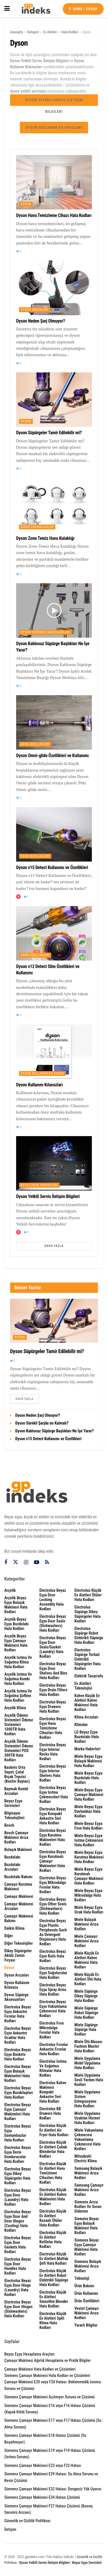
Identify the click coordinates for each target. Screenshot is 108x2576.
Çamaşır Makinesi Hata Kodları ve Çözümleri (39, 2369)
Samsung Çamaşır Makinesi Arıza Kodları (88, 2190)
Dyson (87, 32)
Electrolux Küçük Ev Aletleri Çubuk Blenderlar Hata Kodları (53, 2149)
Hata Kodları (69, 32)
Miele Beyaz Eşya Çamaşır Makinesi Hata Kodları (88, 1795)
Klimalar (81, 1724)
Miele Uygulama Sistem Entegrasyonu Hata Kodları (87, 2099)
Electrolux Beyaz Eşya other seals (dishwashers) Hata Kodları (53, 1906)
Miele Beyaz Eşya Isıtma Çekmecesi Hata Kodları (88, 1840)
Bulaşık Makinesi (18, 1849)
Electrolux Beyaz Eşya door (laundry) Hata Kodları (17, 2197)
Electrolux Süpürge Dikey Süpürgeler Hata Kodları (87, 1614)
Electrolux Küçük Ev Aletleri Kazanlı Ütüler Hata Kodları (53, 2218)
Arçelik (10, 1590)
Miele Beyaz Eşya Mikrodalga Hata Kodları (88, 1895)
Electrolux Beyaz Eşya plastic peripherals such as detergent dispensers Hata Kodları (53, 1932)
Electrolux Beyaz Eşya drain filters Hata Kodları (53, 1690)
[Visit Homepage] (36, 8)
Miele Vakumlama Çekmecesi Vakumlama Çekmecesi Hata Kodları (88, 2139)
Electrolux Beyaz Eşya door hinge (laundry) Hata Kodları (17, 2287)
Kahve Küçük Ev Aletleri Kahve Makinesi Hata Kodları (87, 1702)
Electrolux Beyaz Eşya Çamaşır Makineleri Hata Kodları (17, 2111)
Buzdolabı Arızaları (12, 1867)
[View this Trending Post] (18, 896)
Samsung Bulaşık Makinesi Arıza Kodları (88, 2173)
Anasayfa (16, 32)
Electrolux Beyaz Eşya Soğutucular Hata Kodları (53, 1973)
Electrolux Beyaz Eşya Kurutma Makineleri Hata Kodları (52, 1837)
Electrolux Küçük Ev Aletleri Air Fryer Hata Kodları (54, 2130)
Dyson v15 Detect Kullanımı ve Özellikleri (52, 867)
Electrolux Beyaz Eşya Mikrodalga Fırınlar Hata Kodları (52, 1885)
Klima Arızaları (86, 1717)
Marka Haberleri (87, 1749)
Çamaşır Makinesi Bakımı (18, 1918)
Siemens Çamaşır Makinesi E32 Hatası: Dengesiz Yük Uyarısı (52, 2489)
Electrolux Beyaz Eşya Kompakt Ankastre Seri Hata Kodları (52, 1816)
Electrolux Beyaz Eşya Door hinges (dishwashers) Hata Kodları (18, 2309)
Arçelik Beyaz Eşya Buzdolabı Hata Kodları (16, 1624)
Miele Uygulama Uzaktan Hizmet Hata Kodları (87, 2118)
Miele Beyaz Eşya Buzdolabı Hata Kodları (88, 1778)
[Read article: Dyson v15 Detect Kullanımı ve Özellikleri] (54, 834)
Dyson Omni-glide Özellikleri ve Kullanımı (52, 755)
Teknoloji (81, 2278)
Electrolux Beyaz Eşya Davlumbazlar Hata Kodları (17, 2133)
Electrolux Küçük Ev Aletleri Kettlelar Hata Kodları (53, 2239)
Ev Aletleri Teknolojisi (83, 1685)
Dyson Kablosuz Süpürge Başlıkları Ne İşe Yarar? (54, 1431)
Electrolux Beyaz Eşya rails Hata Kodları (52, 1956)
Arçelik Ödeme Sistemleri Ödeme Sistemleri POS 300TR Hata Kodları (18, 1750)
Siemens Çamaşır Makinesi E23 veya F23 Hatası (42, 2465)
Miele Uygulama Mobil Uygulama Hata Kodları (87, 2063)
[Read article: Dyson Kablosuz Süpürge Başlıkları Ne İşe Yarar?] (54, 610)
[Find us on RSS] (47, 1562)
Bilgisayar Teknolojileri (14, 1815)
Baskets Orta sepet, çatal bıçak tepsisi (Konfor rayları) (17, 1774)
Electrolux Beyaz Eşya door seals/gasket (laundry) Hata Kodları (52, 1647)
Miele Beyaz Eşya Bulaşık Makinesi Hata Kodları (88, 1761)
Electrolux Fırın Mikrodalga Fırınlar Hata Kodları (51, 2030)
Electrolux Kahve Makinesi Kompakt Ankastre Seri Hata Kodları (52, 2092)
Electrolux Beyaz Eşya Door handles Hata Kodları (17, 2266)
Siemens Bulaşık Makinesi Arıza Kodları (87, 2266)
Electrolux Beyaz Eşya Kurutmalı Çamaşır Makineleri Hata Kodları (52, 1861)
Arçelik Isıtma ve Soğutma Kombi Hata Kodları (18, 1679)
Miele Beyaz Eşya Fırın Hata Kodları (88, 1825)
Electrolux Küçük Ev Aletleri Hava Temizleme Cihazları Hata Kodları (53, 2173)
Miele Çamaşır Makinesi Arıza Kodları (86, 1941)
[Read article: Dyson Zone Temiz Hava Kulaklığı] (54, 505)
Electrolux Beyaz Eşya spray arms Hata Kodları (53, 1990)
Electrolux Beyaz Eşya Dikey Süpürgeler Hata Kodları (17, 2176)
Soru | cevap (83, 9)
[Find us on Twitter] (15, 1562)
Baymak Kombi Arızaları (16, 1791)
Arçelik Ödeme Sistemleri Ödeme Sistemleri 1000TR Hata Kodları (18, 1724)
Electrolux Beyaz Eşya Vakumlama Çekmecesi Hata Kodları (53, 2008)
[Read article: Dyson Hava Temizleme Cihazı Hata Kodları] (54, 182)
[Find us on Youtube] (36, 1562)
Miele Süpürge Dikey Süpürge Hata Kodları (86, 1996)
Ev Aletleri (50, 32)
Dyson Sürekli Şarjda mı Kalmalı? (42, 1423)
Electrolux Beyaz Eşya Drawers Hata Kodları (52, 1707)
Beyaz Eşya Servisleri (39, 1185)
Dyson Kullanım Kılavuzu (42, 1073)
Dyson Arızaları (34, 310)
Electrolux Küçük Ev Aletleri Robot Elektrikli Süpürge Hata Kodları (53, 2277)
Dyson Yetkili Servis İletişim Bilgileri (54, 102)
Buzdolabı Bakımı (18, 1876)
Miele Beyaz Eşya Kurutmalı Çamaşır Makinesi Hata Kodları (88, 1876)
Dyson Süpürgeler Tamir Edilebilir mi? (49, 432)
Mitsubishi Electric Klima (85, 2158)
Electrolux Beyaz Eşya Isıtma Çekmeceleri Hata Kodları (53, 1794)
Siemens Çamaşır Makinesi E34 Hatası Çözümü (42, 2497)
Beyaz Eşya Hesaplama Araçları (29, 2354)
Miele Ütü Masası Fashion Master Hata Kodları (88, 2046)
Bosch (9, 1825)
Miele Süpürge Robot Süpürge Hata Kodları (86, 2013)
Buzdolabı (12, 1857)
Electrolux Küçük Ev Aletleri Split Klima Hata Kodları (53, 2320)
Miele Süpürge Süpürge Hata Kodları (86, 2029)
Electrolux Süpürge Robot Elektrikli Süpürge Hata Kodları (88, 1635)
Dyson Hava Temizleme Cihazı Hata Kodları (54, 215)
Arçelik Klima (15, 1707)
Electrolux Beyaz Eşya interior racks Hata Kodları (52, 1752)
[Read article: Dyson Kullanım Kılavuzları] (54, 1051)
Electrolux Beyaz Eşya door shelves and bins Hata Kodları (53, 1670)
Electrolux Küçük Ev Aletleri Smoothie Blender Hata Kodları (53, 2299)
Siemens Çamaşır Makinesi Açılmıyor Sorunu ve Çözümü (49, 2397)
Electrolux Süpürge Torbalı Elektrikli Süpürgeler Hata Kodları (87, 1659)
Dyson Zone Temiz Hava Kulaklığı (45, 538)
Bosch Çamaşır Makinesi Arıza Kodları (16, 1837)
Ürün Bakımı (84, 2286)
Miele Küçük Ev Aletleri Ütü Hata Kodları (87, 1979)
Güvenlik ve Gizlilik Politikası (27, 2520)
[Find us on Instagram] (26, 1562)
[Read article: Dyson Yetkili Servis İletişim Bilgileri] (54, 1163)
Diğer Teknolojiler (37, 527)
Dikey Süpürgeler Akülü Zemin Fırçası (18, 1955)
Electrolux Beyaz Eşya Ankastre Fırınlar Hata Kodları (17, 2014)
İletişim (10, 2529)
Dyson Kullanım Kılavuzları (54, 127)
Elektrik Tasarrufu (88, 1676)
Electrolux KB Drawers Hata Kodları (50, 2113)
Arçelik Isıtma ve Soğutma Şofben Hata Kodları (18, 1696)
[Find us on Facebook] (5, 1562)
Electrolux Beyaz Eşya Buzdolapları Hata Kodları (18, 2093)
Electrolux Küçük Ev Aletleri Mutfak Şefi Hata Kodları (53, 2259)
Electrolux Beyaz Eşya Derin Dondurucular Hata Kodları (17, 2154)
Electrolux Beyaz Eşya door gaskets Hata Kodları (17, 2244)
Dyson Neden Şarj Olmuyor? (40, 321)
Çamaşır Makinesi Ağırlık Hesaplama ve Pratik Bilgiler (47, 2360)
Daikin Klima (14, 1928)
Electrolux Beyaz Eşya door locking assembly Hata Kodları (52, 1599)
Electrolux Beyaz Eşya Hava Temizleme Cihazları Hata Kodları (52, 1728)
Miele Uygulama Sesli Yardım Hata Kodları (88, 2080)
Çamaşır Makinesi (18, 1896)
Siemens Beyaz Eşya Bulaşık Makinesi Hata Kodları (86, 2225)
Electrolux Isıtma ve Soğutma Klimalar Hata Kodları (53, 2068)
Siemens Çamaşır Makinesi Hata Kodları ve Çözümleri (47, 2375)
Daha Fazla (53, 1246)
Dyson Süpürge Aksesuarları (45, 632)
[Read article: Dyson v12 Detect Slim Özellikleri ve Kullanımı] (54, 933)
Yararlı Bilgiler (85, 2325)
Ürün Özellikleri (35, 744)
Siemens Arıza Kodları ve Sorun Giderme (87, 2206)
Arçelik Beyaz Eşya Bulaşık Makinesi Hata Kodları (15, 1605)
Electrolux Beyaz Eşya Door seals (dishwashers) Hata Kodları (52, 1623)
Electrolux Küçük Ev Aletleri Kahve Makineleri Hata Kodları (53, 2196)
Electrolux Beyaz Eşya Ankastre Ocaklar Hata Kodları (17, 2035)
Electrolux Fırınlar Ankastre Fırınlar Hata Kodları (53, 2049)
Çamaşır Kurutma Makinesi (18, 1886)
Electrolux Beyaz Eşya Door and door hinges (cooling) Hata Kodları (17, 2221)
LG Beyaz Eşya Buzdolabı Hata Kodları (86, 1737)
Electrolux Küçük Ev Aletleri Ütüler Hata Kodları (88, 1595)
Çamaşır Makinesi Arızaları (18, 1906)
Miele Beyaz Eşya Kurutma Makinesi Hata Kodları (88, 1857)
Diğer (8, 1935)
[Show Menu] (7, 8)
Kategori (33, 32)
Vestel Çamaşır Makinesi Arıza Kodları (86, 2313)
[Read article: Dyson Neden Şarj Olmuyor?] (54, 287)
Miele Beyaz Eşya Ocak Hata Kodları (88, 1909)
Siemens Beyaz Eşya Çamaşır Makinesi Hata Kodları (86, 2247)
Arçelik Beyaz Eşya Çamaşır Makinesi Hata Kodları (15, 1643)
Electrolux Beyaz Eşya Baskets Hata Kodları (17, 2054)
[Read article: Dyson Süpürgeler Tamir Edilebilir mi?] (54, 399)
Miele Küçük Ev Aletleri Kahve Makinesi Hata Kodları (86, 1960)
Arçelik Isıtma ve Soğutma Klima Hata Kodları (18, 1662)
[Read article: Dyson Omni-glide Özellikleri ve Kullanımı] (54, 722)
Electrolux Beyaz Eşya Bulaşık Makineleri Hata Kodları (17, 2073)
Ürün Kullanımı (86, 2293)
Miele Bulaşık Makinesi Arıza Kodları (86, 1924)
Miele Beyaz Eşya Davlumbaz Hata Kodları (88, 1811)
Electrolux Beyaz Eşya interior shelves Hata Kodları (52, 1773)
